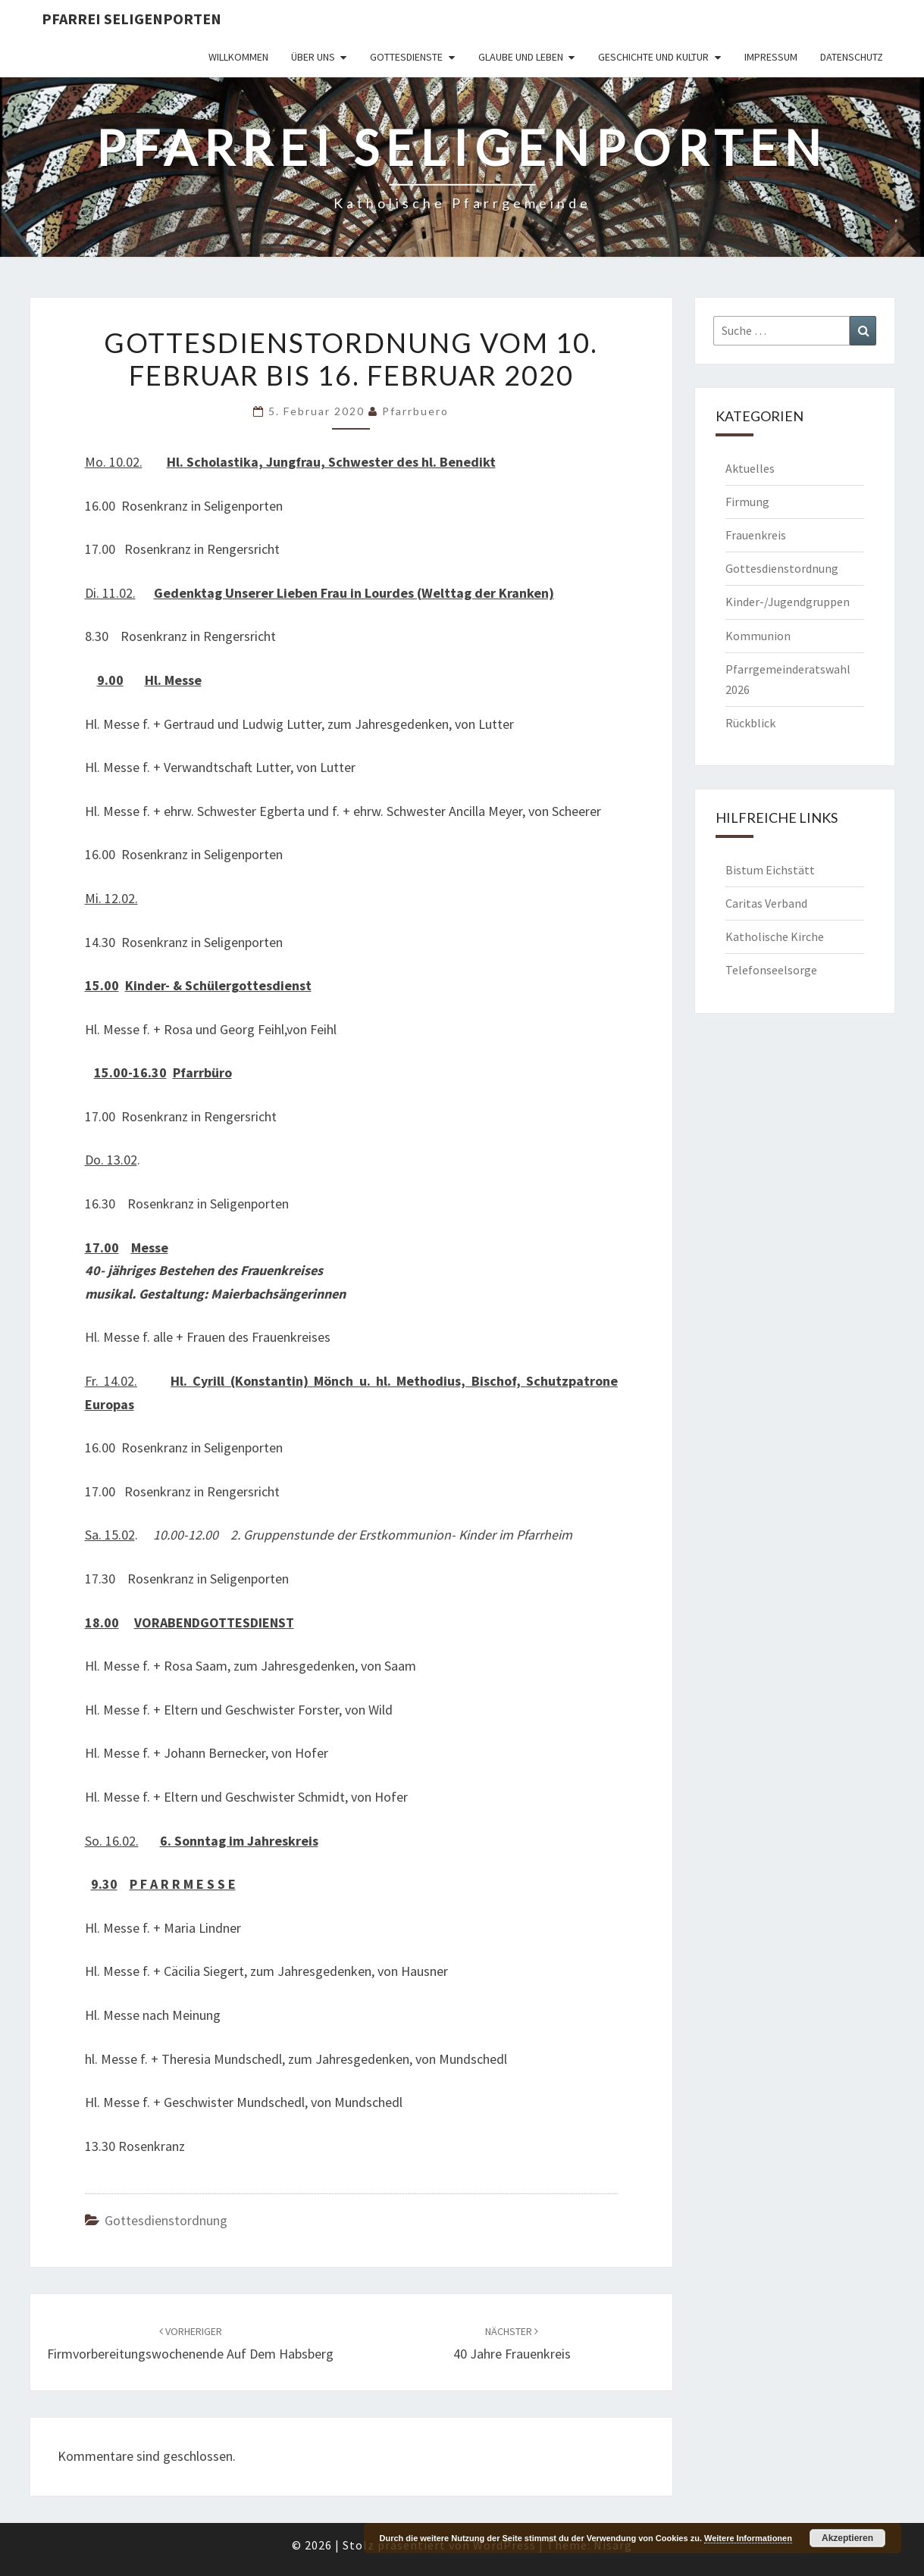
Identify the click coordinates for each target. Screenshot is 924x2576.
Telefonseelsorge (771, 969)
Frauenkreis (755, 534)
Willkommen (238, 57)
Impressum (770, 57)
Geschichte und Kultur (653, 57)
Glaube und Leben (520, 57)
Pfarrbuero (415, 411)
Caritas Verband (766, 903)
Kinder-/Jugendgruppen (787, 601)
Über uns (313, 57)
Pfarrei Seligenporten (131, 18)
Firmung (747, 501)
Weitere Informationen (748, 2538)
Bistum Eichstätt (770, 869)
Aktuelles (750, 468)
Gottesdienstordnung (166, 2220)
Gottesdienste (406, 57)
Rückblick (750, 722)
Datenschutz (851, 57)
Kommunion (758, 635)
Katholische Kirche (774, 936)
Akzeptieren (847, 2538)
